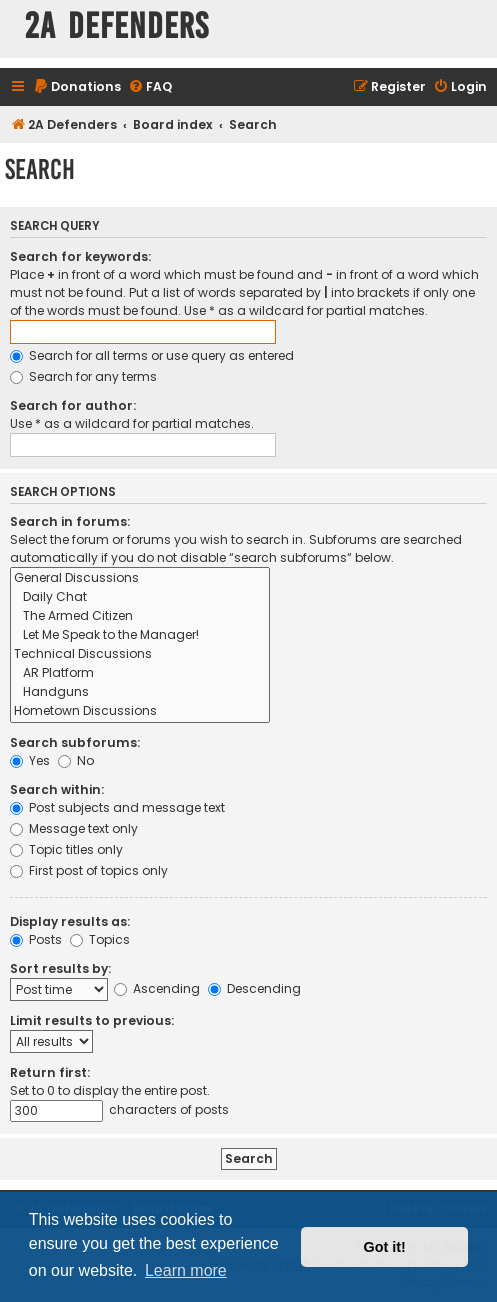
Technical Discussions (140, 654)
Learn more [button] (186, 1270)
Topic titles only (66, 849)
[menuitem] (77, 87)
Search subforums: (75, 742)
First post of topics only (89, 870)
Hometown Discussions (140, 711)
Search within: (57, 789)
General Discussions (140, 578)
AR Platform (140, 673)
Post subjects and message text (117, 807)
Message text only (74, 828)
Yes (30, 760)
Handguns (140, 692)
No (76, 760)
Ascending (157, 988)
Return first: (50, 1072)
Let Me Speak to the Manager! (140, 635)
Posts (36, 939)
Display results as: (70, 921)
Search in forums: (70, 521)
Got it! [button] (385, 1247)
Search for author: (73, 405)
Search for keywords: (80, 256)
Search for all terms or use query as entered (152, 355)
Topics (100, 939)
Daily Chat (140, 597)
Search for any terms (83, 376)
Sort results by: (60, 968)
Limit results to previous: (92, 1020)
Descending (254, 988)
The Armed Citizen (140, 616)
